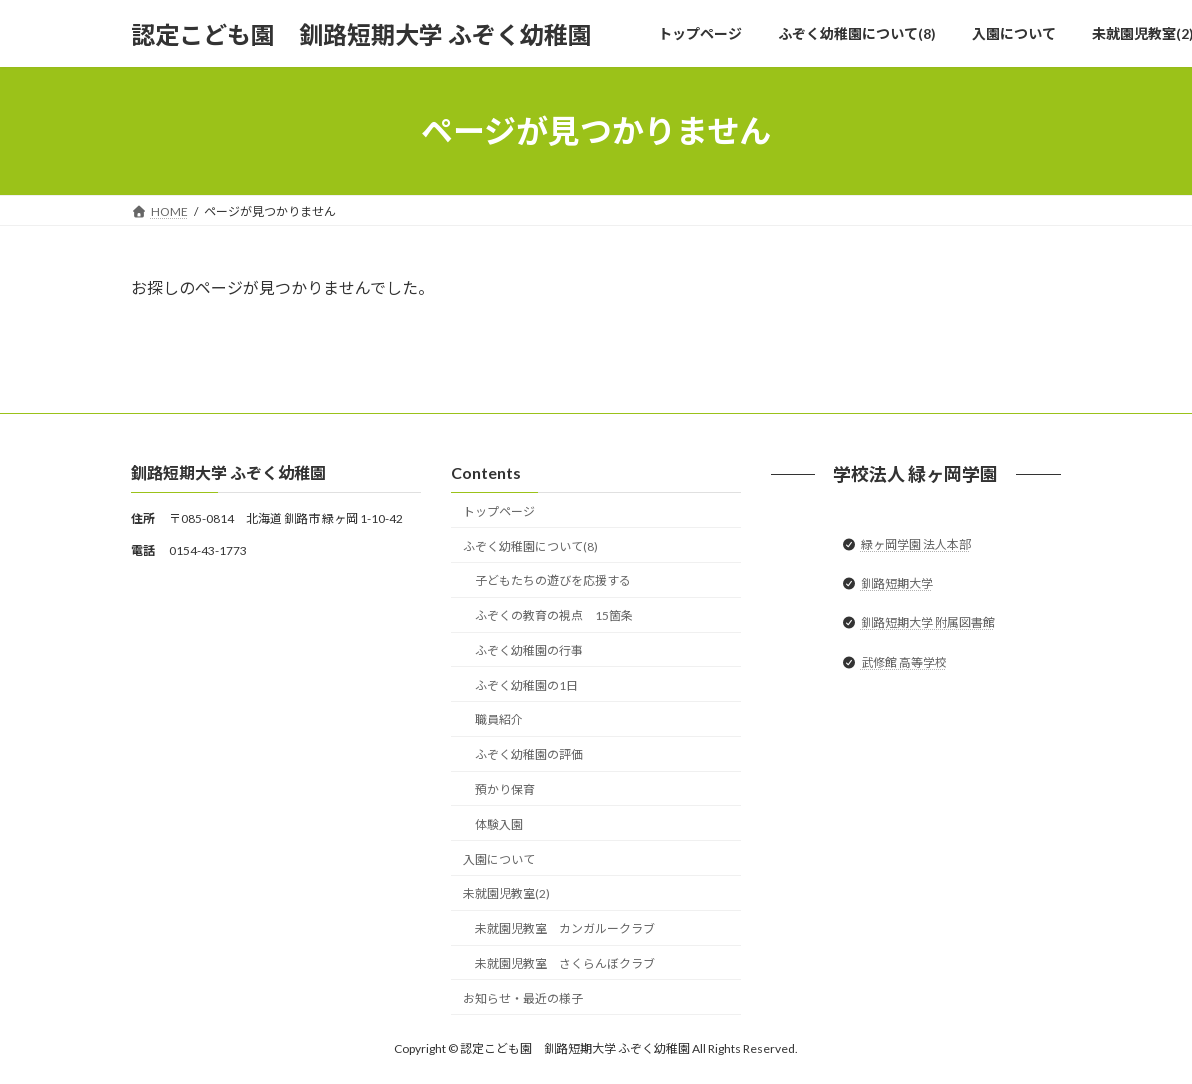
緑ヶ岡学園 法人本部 (916, 544)
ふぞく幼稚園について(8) (530, 546)
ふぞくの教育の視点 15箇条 (554, 616)
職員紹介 (499, 720)
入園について (499, 859)
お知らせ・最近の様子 (523, 998)
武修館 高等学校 (904, 662)
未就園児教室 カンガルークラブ (565, 929)
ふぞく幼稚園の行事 (529, 650)
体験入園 (499, 824)
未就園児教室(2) (506, 894)
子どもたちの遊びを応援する (553, 581)
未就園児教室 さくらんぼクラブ (565, 963)
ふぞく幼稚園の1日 (526, 685)
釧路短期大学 (897, 584)
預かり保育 (505, 789)
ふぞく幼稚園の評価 (529, 755)
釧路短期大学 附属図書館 (928, 623)
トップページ (499, 511)
